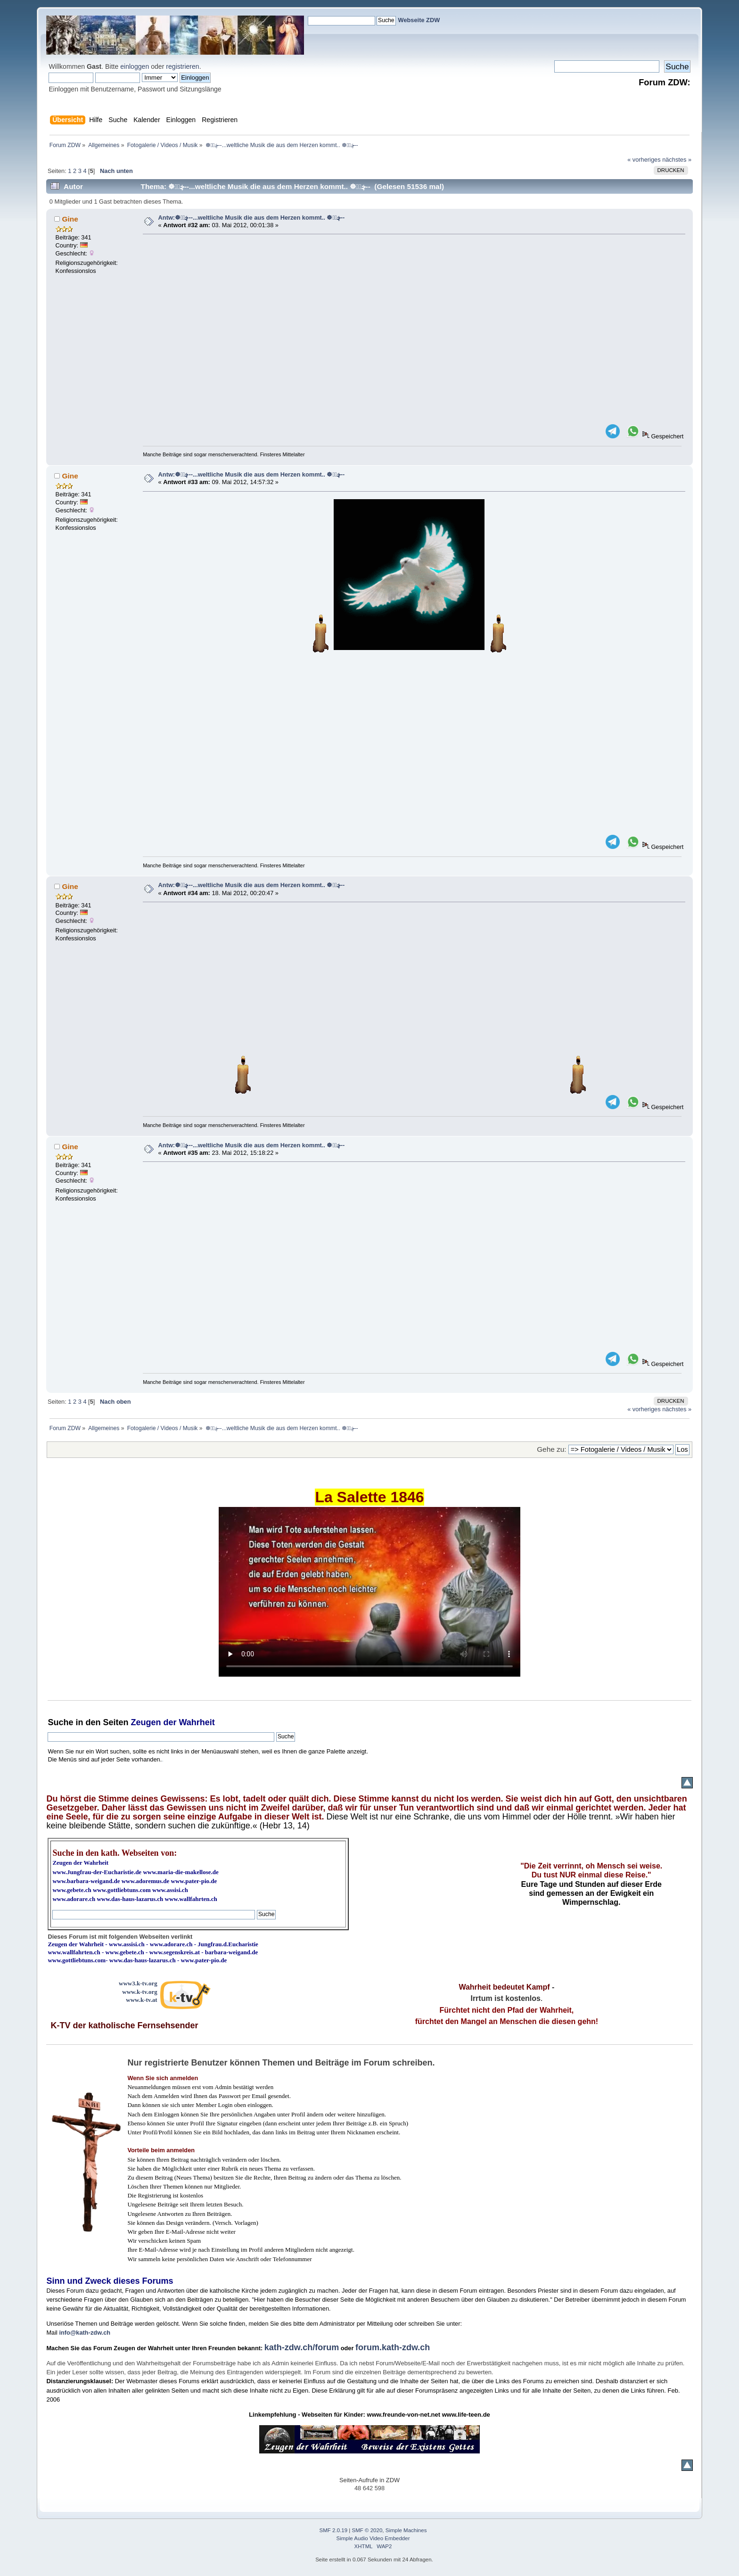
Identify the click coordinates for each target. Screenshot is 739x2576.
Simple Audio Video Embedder (373, 2538)
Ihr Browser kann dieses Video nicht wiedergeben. (369, 1592)
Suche (60, 1722)
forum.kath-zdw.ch (392, 2347)
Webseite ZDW (419, 20)
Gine (70, 219)
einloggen (134, 66)
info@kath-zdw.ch (84, 2332)
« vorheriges (643, 159)
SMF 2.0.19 (334, 2530)
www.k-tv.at (141, 1999)
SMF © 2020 (367, 2530)
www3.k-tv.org (138, 1983)
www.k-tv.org (139, 1991)
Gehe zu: (551, 1449)
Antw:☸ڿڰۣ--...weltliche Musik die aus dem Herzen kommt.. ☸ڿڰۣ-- (251, 217)
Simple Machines (406, 2530)
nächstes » (676, 159)
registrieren (182, 66)
